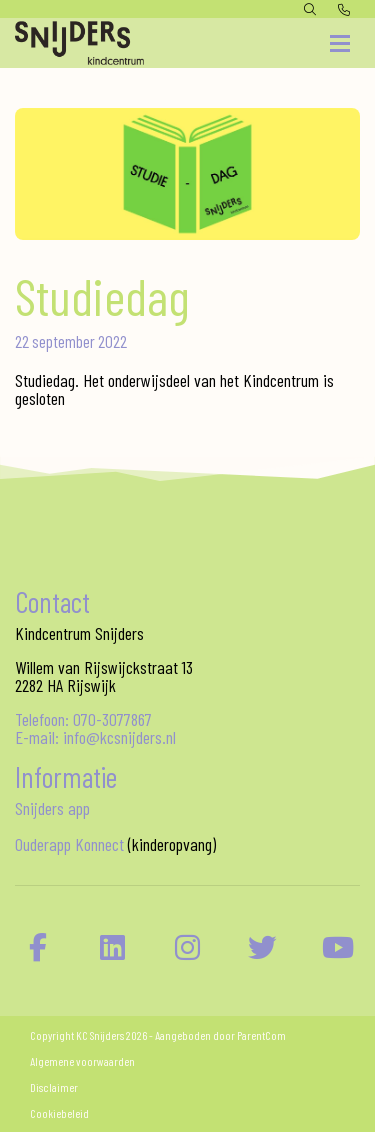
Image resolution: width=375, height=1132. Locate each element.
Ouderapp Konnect (71, 844)
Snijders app (52, 808)
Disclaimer (54, 1087)
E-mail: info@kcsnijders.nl (95, 737)
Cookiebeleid (59, 1113)
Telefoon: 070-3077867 (83, 719)
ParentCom (261, 1035)
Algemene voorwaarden (82, 1061)
